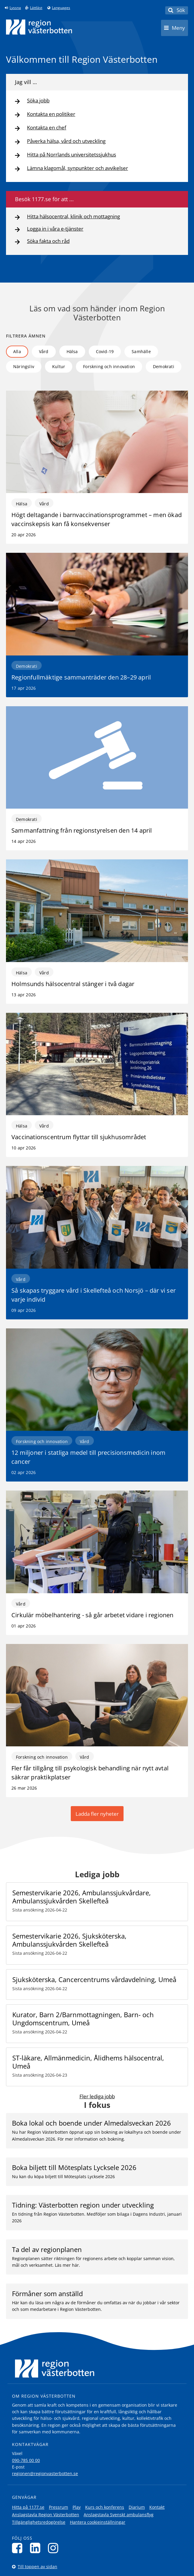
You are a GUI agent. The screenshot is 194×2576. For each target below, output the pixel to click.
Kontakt (157, 2507)
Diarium (137, 2507)
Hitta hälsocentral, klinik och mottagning (73, 216)
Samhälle (141, 351)
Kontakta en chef (46, 128)
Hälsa (72, 351)
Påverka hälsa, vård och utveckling (66, 141)
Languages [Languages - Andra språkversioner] (61, 8)
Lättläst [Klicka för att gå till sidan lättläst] (36, 8)
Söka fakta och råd (48, 241)
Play (77, 2507)
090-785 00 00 (26, 2460)
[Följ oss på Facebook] (18, 2548)
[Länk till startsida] (39, 27)
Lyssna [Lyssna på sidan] (15, 8)
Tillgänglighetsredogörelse (38, 2522)
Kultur (58, 366)
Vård (44, 351)
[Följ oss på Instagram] (54, 2548)
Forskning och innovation (109, 366)
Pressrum (58, 2507)
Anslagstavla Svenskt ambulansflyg (119, 2514)
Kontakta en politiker (51, 114)
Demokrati (163, 366)
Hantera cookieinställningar (97, 2522)
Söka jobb (38, 101)
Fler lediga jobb (97, 2096)
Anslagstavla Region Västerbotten (45, 2514)
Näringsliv (23, 366)
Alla (17, 351)
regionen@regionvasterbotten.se (45, 2473)
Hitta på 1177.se (28, 2507)
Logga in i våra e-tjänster (55, 229)
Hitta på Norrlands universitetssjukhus (71, 155)
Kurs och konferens (104, 2507)
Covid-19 (105, 351)
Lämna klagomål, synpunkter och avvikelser (77, 168)
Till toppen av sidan (37, 2566)
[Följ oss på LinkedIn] (36, 2548)
